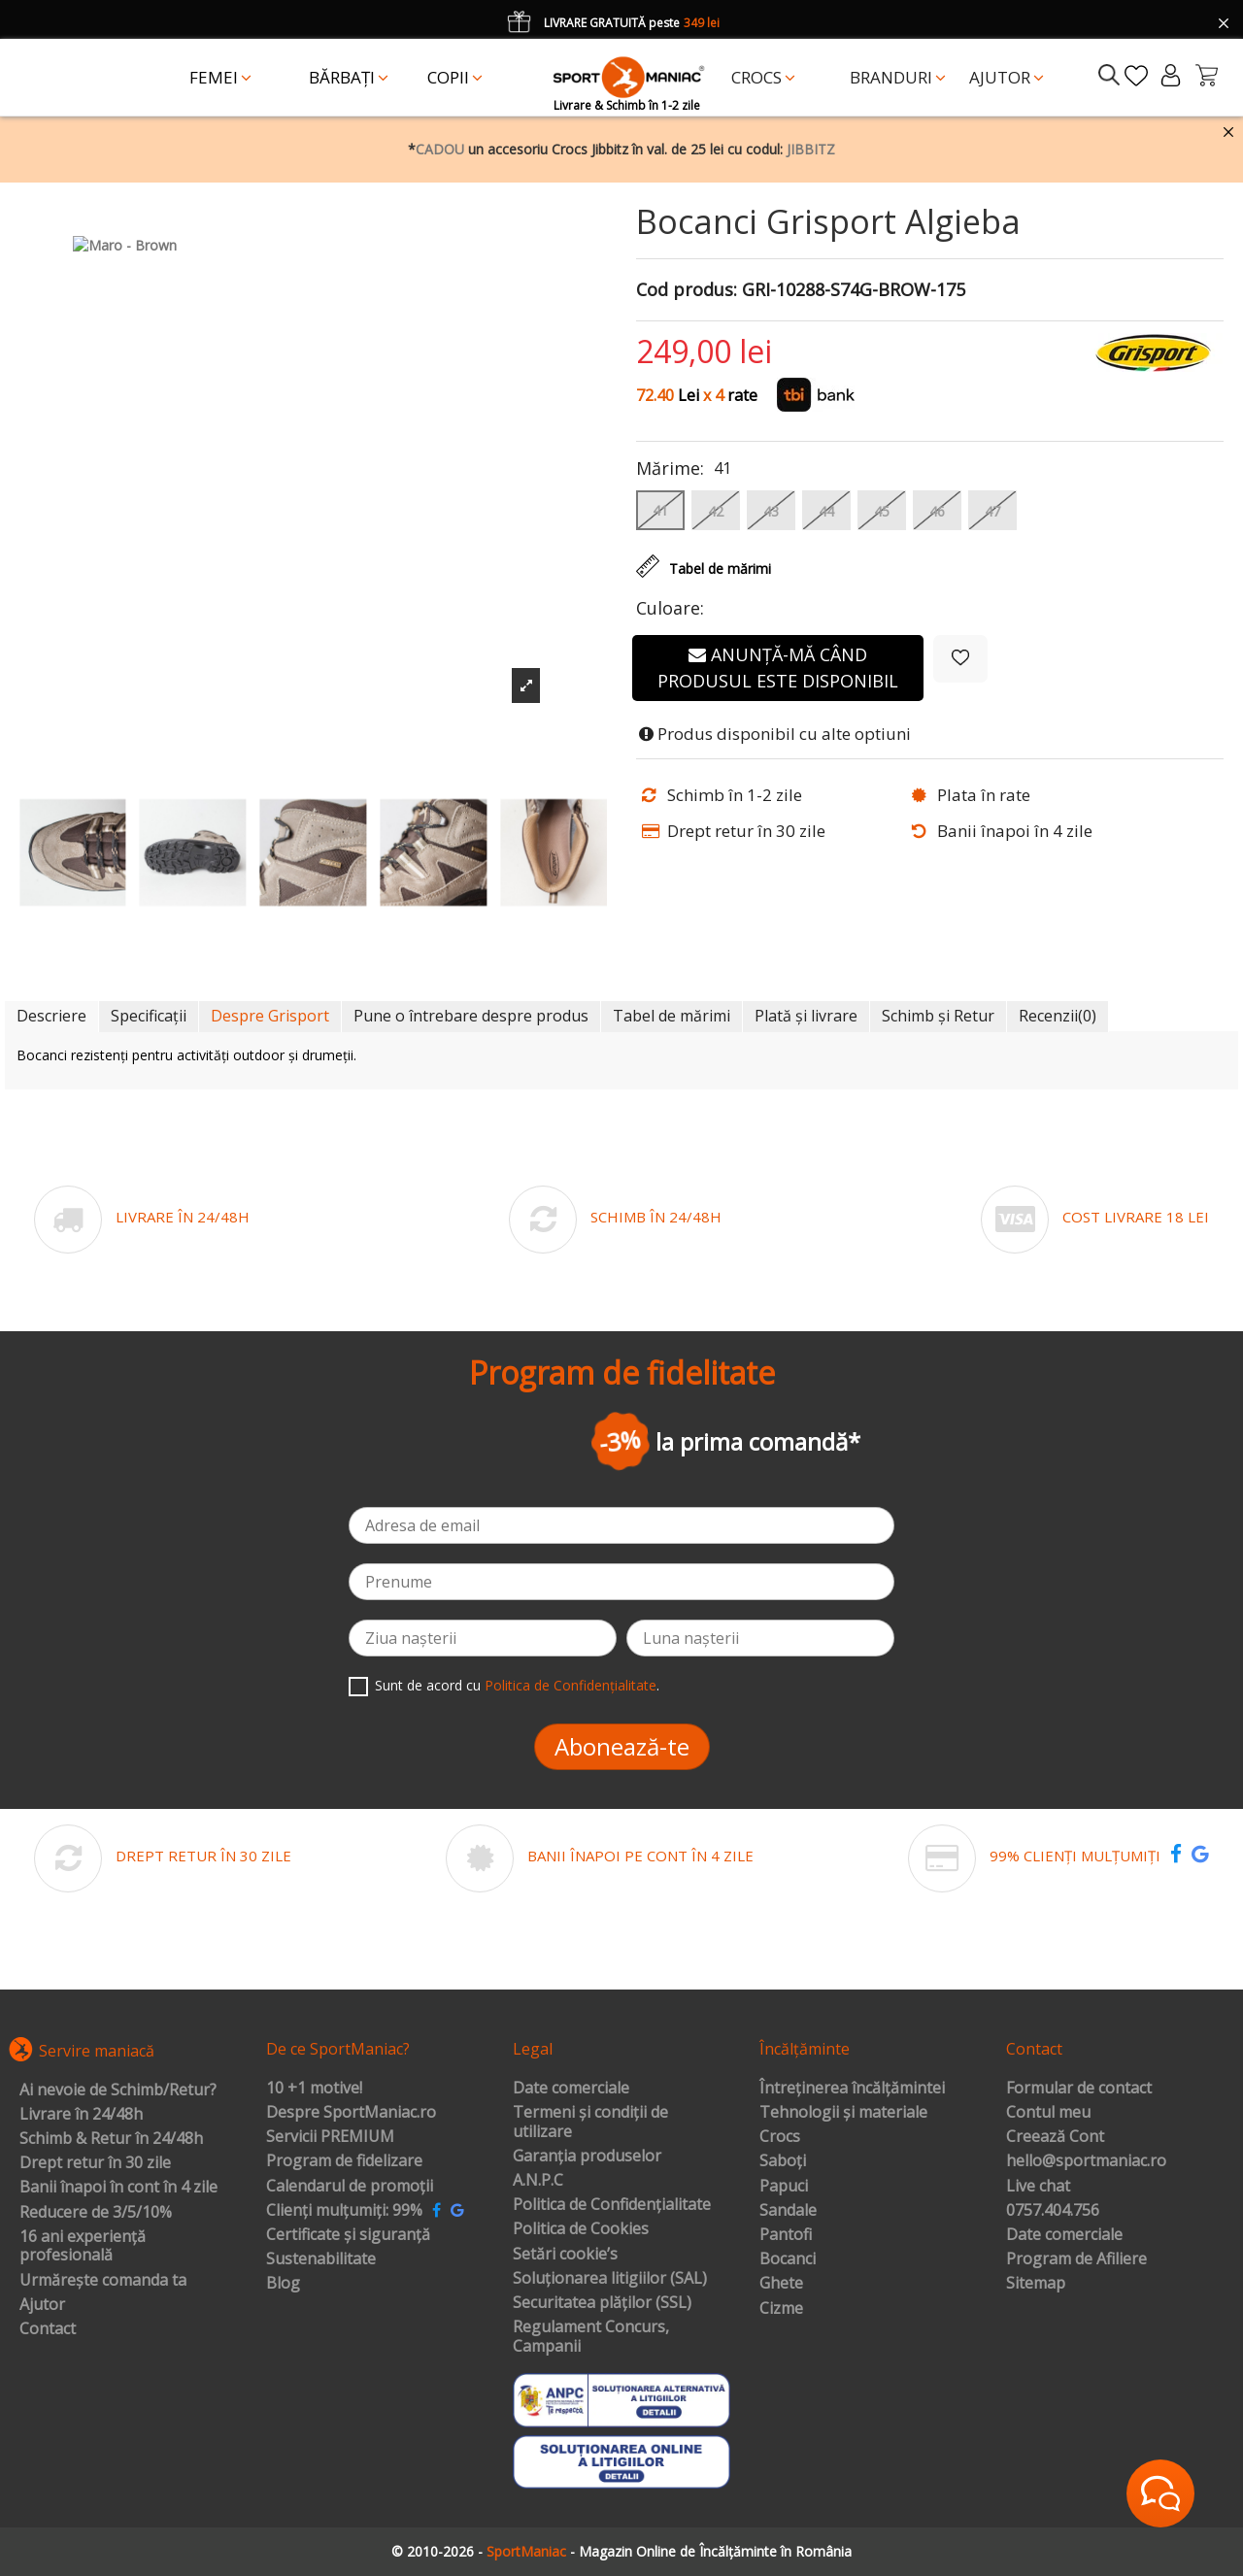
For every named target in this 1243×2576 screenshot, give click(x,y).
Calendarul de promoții (349, 2186)
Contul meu (1048, 2113)
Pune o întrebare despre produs (470, 1015)
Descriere (51, 1015)
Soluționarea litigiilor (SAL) (610, 2279)
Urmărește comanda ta (102, 2281)
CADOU (440, 149)
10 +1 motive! (314, 2088)
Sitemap (1035, 2283)
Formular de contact (1079, 2088)
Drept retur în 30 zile (95, 2163)
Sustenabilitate (321, 2259)
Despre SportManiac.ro (351, 2113)
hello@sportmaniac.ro (1086, 2161)
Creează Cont (1055, 2137)
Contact (47, 2329)
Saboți (782, 2161)
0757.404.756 (1052, 2211)
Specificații (148, 1015)
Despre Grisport (270, 1015)
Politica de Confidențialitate (570, 1685)
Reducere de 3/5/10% (95, 2213)
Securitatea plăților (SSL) (602, 2303)
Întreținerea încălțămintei (852, 2088)
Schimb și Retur (938, 1015)
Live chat (1038, 2186)
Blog (283, 2283)
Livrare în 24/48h (81, 2114)
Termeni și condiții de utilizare (590, 2122)
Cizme (781, 2309)
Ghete (781, 2283)
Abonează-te (621, 1746)
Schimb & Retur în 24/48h (111, 2139)
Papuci (783, 2186)
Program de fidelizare (344, 2161)
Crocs (779, 2137)
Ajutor (42, 2305)
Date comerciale (571, 2088)
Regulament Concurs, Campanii (591, 2337)
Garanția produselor (587, 2156)
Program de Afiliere (1076, 2259)
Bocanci (787, 2259)
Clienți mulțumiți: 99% (344, 2211)
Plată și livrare (806, 1015)
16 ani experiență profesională (82, 2246)
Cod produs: (686, 290)
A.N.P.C (538, 2181)
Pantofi (785, 2235)
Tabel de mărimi (671, 1015)
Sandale (788, 2211)
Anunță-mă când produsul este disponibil (777, 667)
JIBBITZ (811, 149)
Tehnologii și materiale (843, 2113)
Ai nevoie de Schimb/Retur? (118, 2090)
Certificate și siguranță (348, 2235)
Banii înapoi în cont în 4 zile (118, 2187)
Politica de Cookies (581, 2229)
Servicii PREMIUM (330, 2137)
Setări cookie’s (565, 2254)
